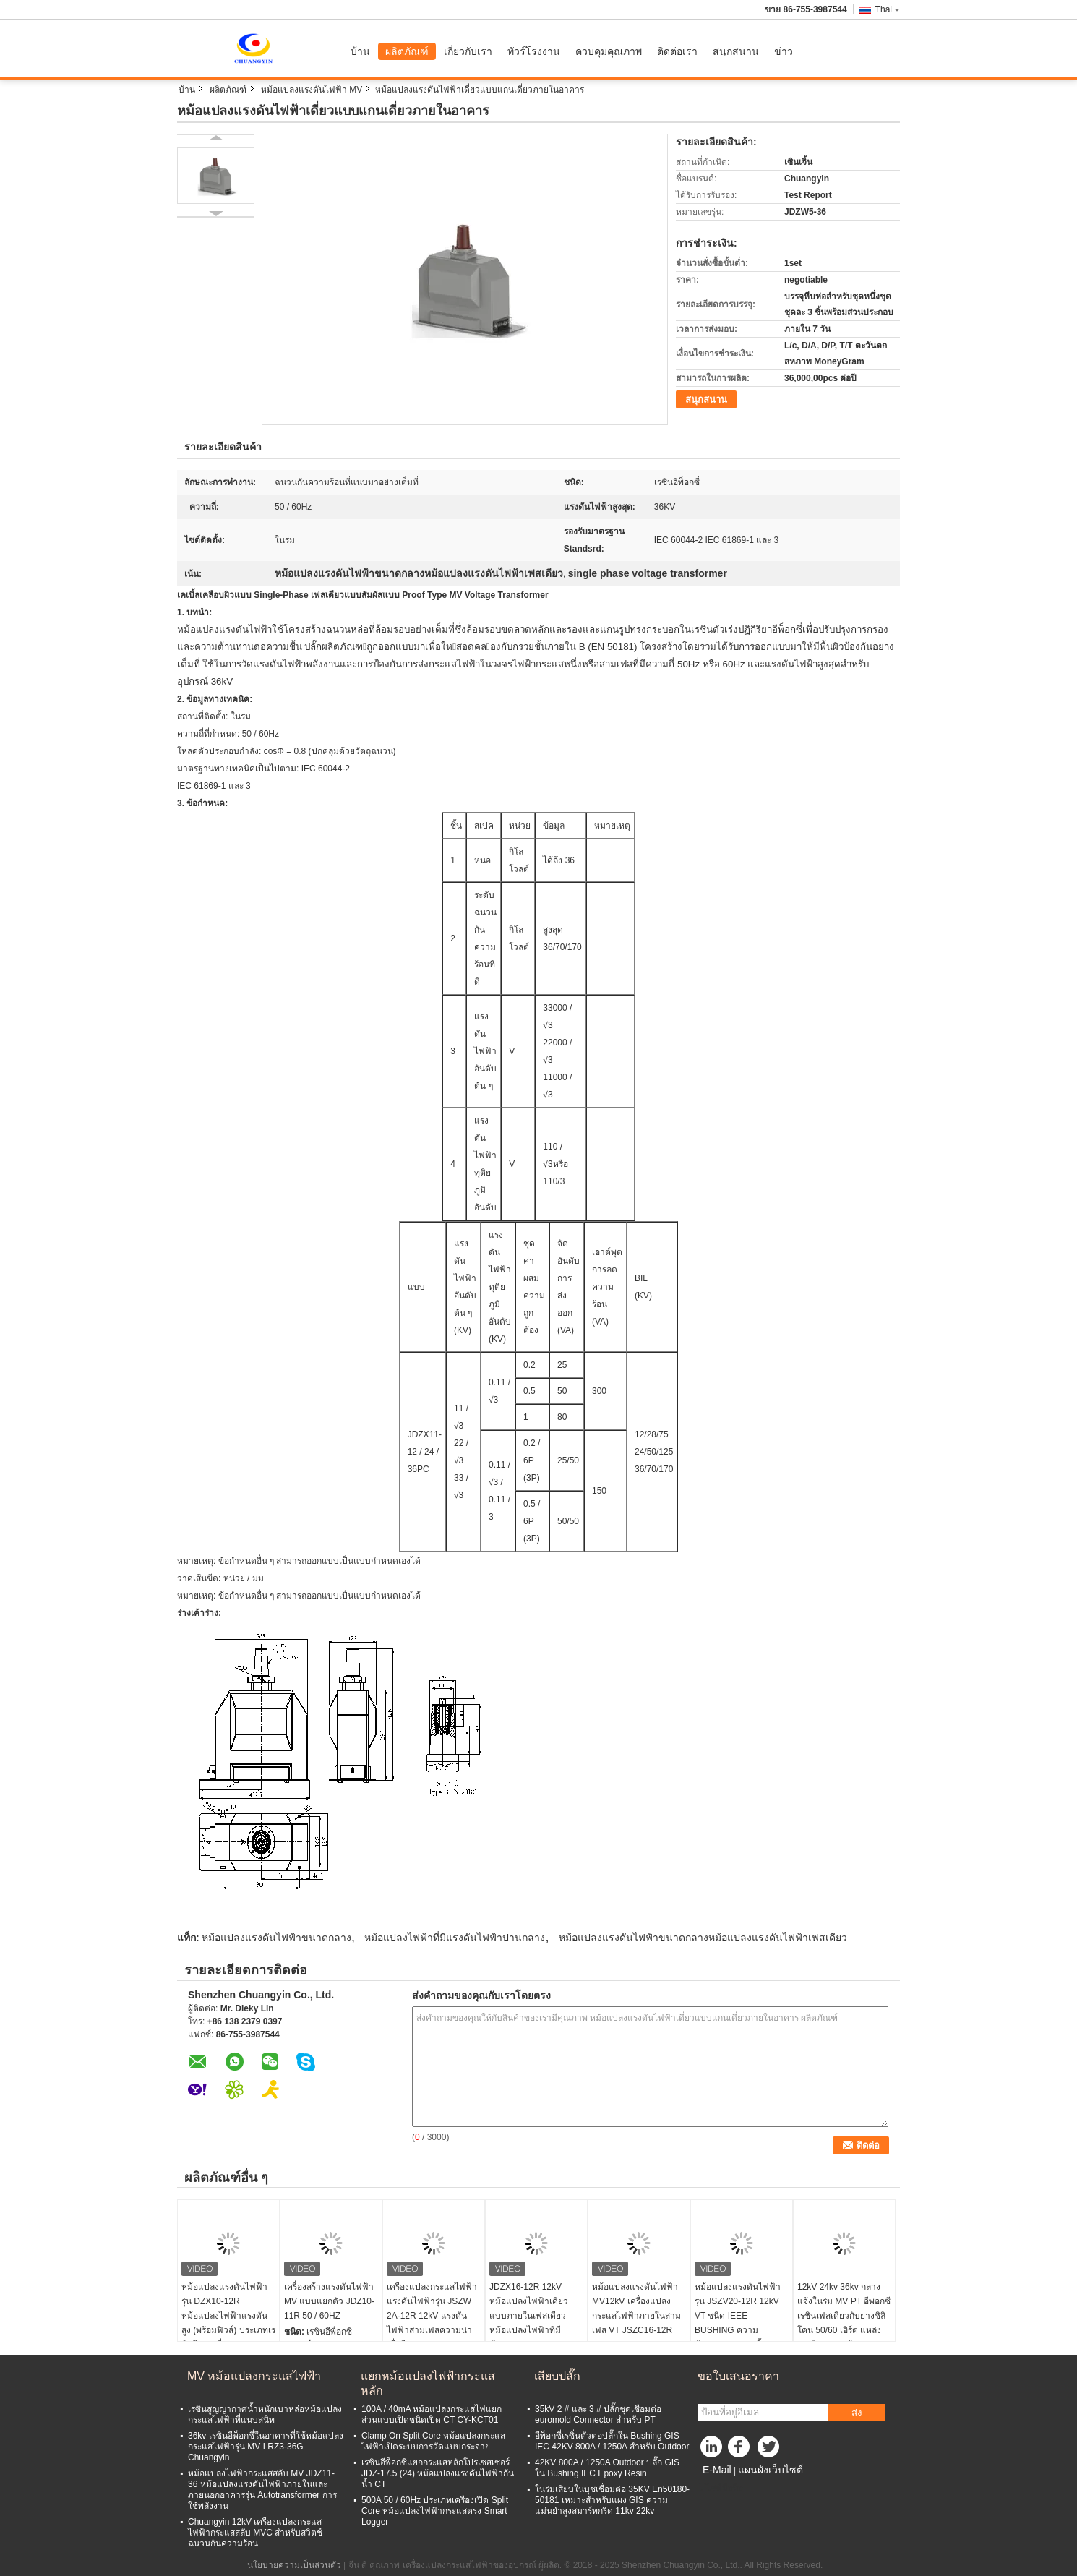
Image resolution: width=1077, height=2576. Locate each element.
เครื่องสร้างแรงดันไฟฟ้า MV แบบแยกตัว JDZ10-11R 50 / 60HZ (329, 2301)
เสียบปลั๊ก (557, 2376)
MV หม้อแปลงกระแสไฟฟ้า (254, 2376)
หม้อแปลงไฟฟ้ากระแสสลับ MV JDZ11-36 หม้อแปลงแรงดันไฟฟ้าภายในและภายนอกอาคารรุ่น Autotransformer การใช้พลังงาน (262, 2489)
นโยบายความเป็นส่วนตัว (294, 2565)
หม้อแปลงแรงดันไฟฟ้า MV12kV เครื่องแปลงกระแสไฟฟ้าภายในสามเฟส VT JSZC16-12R (636, 2308)
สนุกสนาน (736, 51)
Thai (887, 9)
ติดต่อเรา (677, 51)
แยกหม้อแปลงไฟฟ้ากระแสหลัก (428, 2383)
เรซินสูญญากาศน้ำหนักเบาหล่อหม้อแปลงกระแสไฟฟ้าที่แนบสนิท (265, 2414)
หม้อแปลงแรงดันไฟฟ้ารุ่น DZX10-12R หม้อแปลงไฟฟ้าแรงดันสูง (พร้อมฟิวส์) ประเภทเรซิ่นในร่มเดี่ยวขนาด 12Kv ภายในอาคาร (228, 2323)
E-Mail (717, 2470)
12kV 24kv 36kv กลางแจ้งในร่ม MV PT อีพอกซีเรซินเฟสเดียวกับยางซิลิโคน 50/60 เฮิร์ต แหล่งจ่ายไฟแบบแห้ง (844, 2316)
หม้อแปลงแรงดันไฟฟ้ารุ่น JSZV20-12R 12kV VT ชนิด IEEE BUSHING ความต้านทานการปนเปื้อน (738, 2316)
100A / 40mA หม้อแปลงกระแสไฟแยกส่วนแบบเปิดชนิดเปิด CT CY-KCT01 (431, 2414)
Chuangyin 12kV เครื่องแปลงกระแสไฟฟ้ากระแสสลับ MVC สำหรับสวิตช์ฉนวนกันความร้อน (255, 2533)
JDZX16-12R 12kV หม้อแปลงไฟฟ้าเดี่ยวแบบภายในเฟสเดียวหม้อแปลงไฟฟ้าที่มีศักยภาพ (528, 2316)
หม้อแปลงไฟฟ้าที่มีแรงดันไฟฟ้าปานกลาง (454, 1937)
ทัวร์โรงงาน (533, 51)
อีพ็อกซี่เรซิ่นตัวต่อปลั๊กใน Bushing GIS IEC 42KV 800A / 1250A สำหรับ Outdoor (612, 2441)
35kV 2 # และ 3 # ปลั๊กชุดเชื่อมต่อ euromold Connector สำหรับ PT (598, 2414)
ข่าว (783, 51)
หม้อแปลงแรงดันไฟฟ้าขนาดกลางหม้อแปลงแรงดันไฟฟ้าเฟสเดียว (703, 1937)
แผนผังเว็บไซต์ (770, 2470)
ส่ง (856, 2413)
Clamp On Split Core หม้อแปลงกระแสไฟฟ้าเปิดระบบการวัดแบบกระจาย (433, 2441)
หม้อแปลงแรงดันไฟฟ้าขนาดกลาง (276, 1937)
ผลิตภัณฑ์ (407, 51)
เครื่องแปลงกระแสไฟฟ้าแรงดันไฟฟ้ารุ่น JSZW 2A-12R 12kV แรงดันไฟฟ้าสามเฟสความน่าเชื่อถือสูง (432, 2316)
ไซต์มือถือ (720, 2488)
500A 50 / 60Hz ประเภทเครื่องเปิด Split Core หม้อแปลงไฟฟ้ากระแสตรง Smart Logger (434, 2511)
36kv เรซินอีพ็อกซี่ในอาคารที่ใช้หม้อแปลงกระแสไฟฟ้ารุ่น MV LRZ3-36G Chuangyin (265, 2446)
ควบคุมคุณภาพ (608, 51)
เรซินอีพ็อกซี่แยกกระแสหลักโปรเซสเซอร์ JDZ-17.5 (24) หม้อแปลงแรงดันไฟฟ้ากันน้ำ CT (437, 2473)
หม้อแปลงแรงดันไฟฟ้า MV (311, 90)
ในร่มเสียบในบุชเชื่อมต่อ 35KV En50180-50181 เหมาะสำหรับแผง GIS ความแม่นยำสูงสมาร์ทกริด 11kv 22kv (612, 2500)
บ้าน (360, 51)
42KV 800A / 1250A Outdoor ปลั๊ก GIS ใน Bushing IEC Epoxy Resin (607, 2467)
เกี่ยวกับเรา (468, 51)
